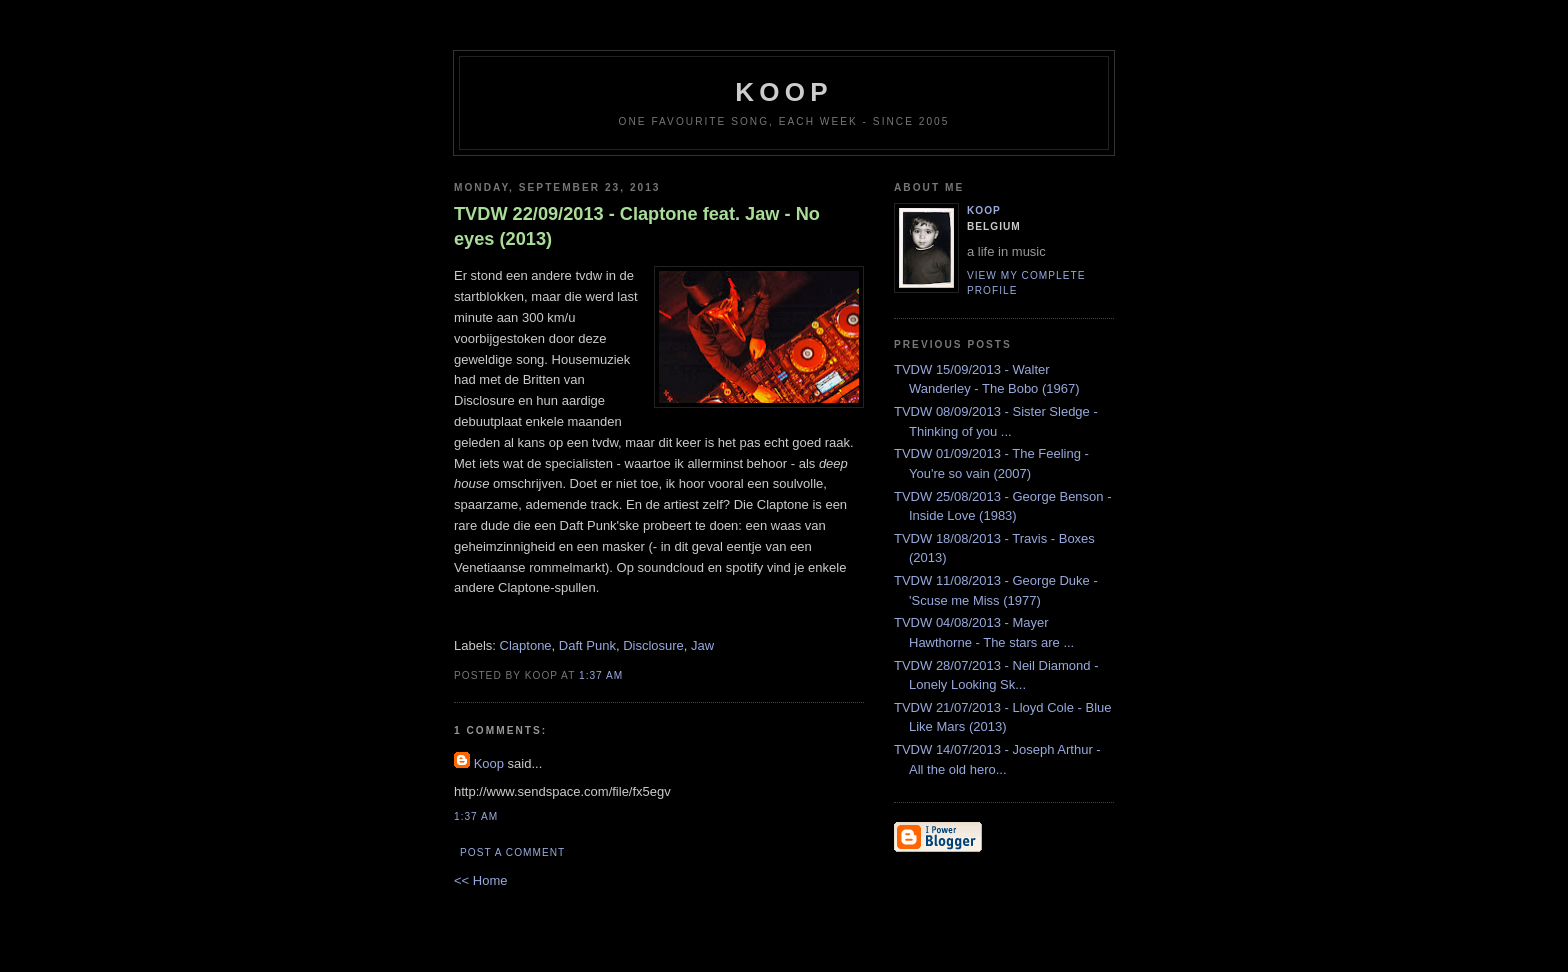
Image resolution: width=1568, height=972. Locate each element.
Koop (489, 763)
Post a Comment (512, 852)
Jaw (702, 645)
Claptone (526, 645)
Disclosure (653, 645)
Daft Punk (587, 645)
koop (783, 92)
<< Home (480, 880)
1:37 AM (601, 675)
